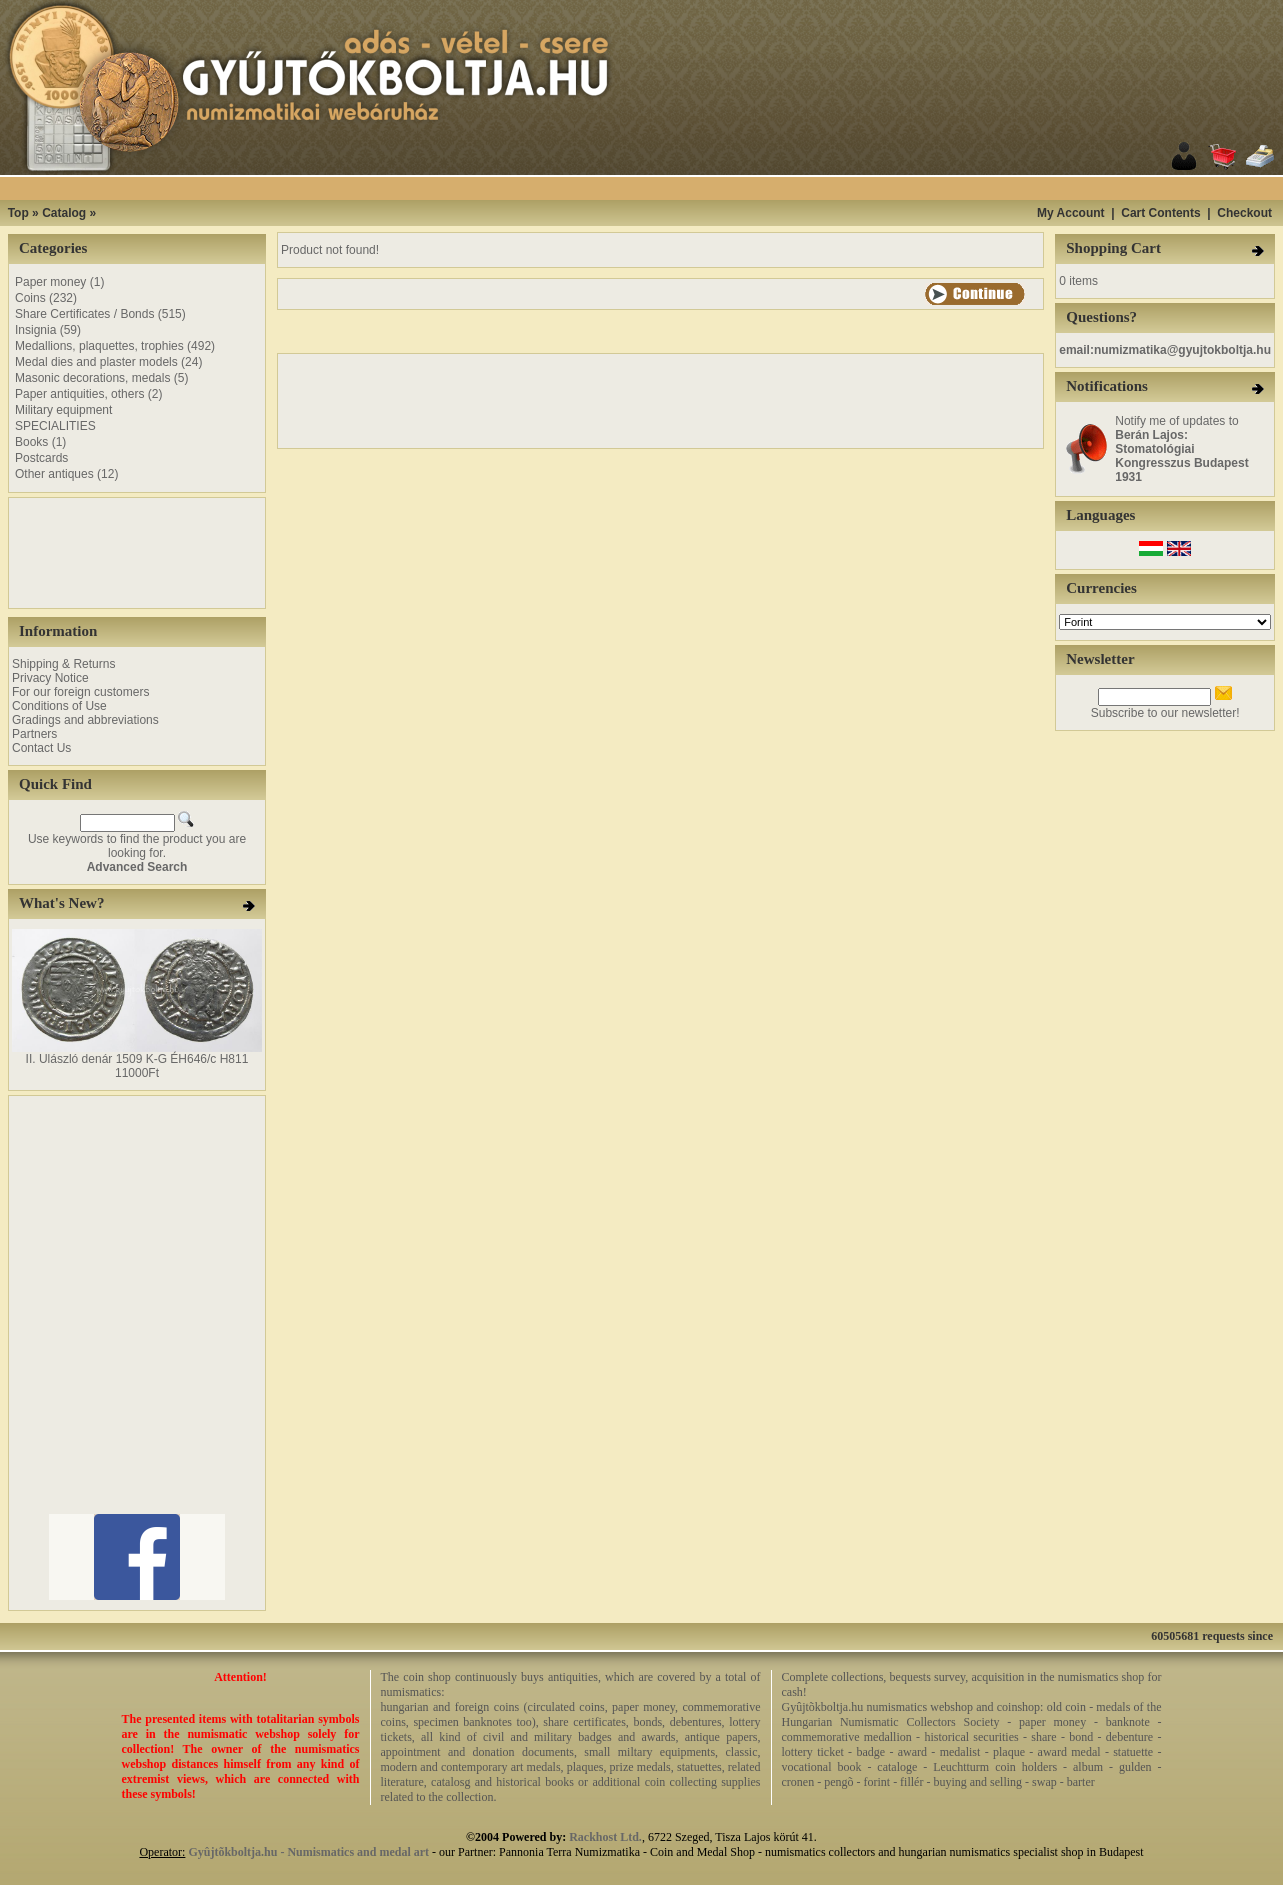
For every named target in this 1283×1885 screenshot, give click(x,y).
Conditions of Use (59, 706)
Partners (34, 734)
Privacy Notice (50, 678)
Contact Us (41, 748)
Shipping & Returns (63, 664)
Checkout (1244, 213)
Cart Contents (1160, 213)
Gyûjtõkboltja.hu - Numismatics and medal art (308, 1852)
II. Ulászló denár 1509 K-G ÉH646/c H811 (137, 1059)
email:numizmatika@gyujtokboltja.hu (1165, 350)
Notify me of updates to (1181, 449)
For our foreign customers (80, 692)
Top (18, 213)
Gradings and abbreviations (85, 720)
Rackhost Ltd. (605, 1837)
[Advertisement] (667, 188)
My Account (1071, 213)
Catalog (64, 213)
